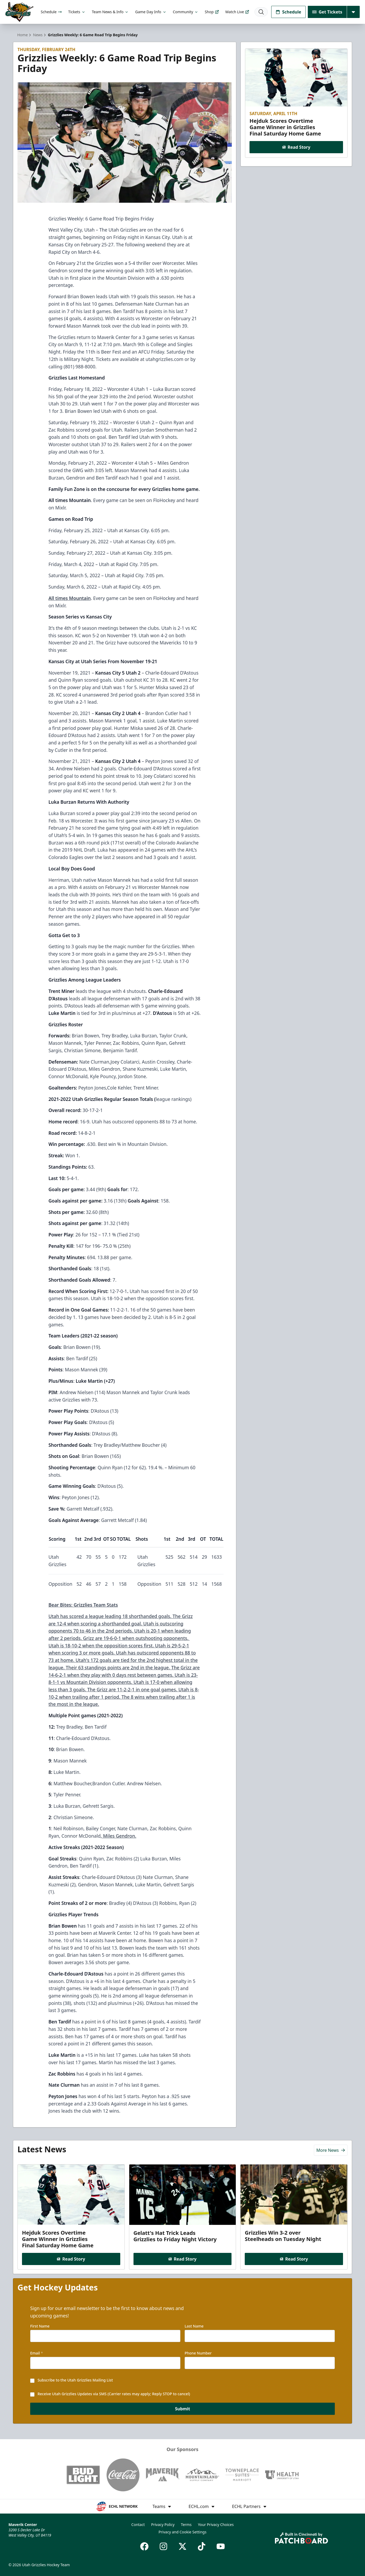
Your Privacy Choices (216, 2524)
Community (186, 11)
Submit (182, 2411)
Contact (138, 2524)
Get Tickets (327, 12)
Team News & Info (110, 11)
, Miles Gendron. (118, 1836)
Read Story (296, 147)
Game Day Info (150, 11)
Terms (186, 2524)
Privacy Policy (162, 2524)
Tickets (77, 11)
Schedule (51, 11)
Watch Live (237, 11)
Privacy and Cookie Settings (183, 2531)
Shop (212, 11)
